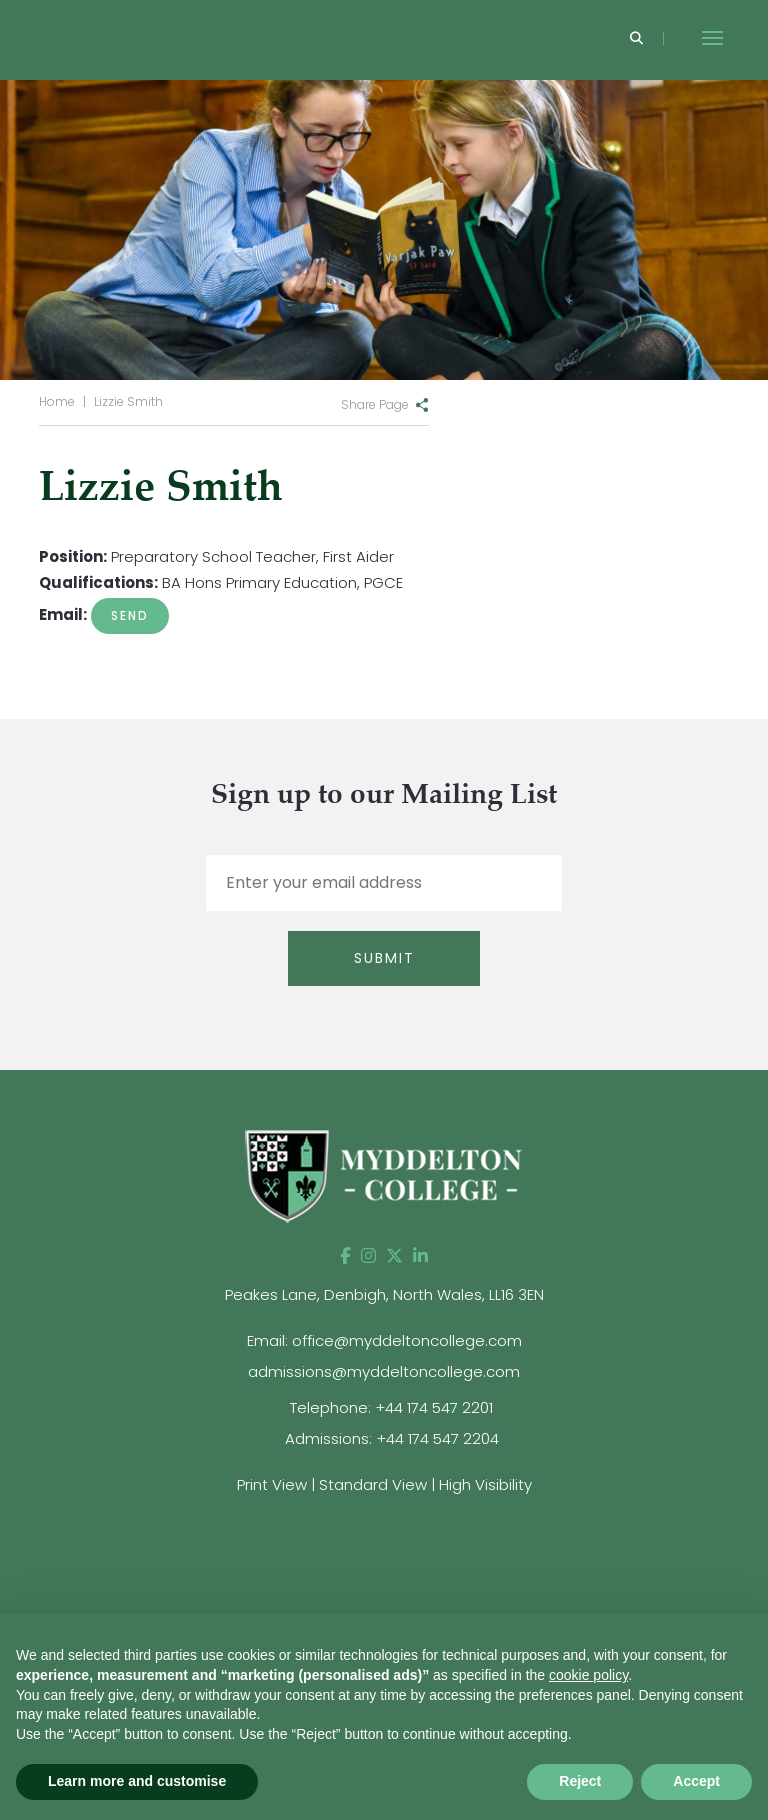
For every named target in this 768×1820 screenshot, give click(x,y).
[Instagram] (368, 1256)
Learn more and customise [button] (137, 1781)
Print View (272, 1484)
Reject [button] (580, 1781)
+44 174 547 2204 (437, 1438)
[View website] (691, 1545)
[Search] (636, 39)
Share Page (375, 404)
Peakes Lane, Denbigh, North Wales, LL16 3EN (384, 1294)
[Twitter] (394, 1256)
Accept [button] (696, 1781)
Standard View (373, 1484)
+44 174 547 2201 (434, 1407)
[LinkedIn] (420, 1256)
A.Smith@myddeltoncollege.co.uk (130, 616)
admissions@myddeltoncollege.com (384, 1371)
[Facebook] (345, 1256)
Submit (384, 958)
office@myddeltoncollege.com (407, 1340)
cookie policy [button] (588, 1675)
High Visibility (485, 1484)
